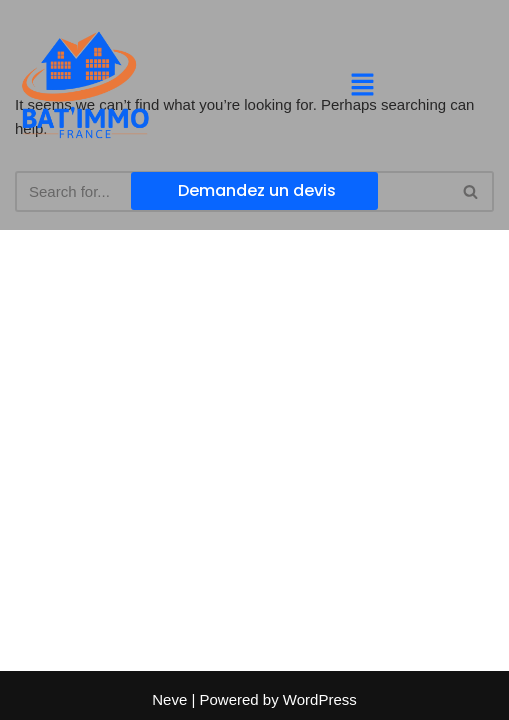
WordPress (320, 699)
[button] (362, 86)
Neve (169, 699)
